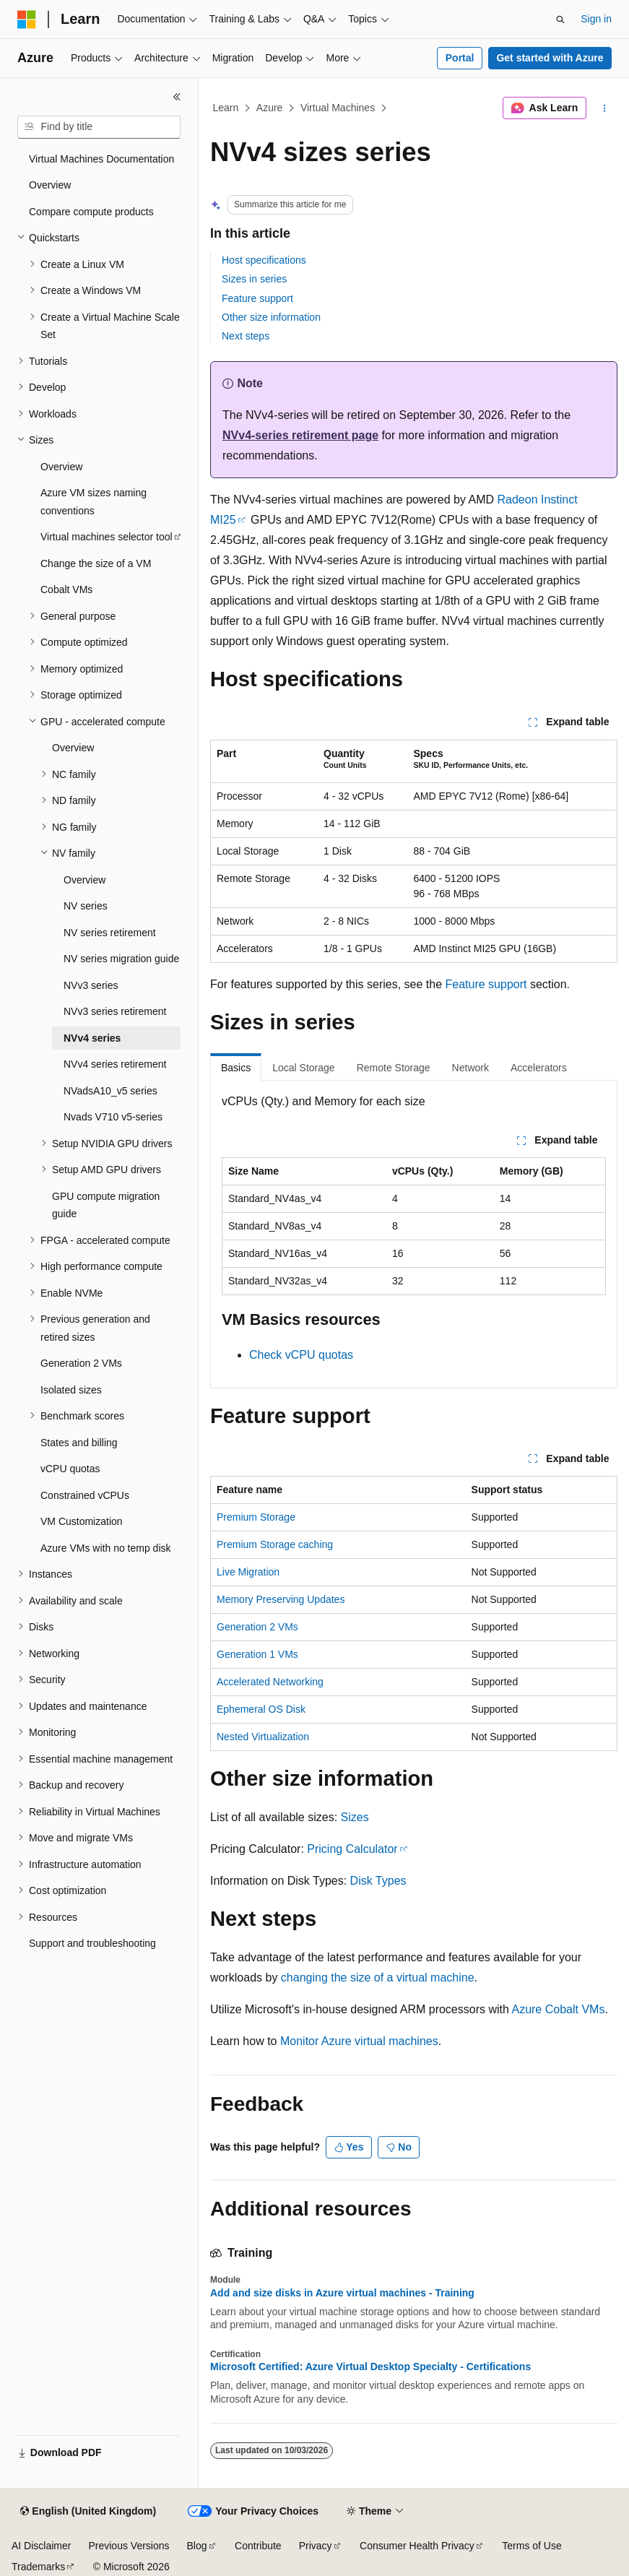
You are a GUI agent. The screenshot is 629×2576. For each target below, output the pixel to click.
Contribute (258, 2545)
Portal (460, 58)
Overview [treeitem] (50, 185)
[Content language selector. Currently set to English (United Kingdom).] (88, 2511)
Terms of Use (531, 2545)
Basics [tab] (236, 1067)
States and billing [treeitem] (79, 1442)
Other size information (271, 317)
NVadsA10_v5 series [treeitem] (110, 1091)
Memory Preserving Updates (280, 1599)
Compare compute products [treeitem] (91, 211)
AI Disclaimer (41, 2545)
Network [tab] (470, 1067)
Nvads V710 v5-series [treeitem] (113, 1117)
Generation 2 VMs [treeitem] (81, 1363)
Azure (269, 107)
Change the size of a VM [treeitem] (95, 563)
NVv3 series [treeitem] (91, 985)
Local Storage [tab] (303, 1067)
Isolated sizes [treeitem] (71, 1390)
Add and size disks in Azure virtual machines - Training (342, 2293)
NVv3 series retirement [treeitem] (115, 1011)
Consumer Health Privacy (417, 2545)
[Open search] (560, 20)
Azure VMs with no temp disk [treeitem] (105, 1548)
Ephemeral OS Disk (261, 1709)
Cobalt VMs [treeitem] (66, 589)
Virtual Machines (337, 107)
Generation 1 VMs (257, 1654)
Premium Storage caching (275, 1544)
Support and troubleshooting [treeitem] (92, 1943)
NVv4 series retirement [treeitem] (115, 1064)
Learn (226, 107)
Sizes (355, 1817)
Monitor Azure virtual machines (359, 2041)
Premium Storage (256, 1517)
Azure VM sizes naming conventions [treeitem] (93, 502)
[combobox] (99, 127)
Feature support (257, 298)
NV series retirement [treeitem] (110, 932)
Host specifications (264, 260)
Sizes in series (254, 279)
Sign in (596, 19)
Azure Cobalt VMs (557, 2009)
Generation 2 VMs (257, 1627)
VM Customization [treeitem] (81, 1521)
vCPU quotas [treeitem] (70, 1468)
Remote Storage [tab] (393, 1067)
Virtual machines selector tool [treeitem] (106, 537)
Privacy (315, 2545)
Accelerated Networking (270, 1681)
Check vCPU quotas (301, 1355)
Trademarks (38, 2566)
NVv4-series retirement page (300, 435)
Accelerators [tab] (539, 1067)
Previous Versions (128, 2545)
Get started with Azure (549, 58)
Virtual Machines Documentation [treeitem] (101, 159)
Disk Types (378, 1881)
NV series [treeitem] (86, 906)
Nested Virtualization (263, 1736)
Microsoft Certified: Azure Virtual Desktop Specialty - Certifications (370, 2366)
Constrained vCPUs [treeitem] (84, 1495)
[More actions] (604, 108)
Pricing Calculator (352, 1849)
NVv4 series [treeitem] (92, 1038)
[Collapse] (177, 97)
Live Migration (248, 1572)
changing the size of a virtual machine (377, 1977)
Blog (197, 2545)
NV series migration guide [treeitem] (121, 958)
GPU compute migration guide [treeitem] (106, 1205)
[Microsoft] (26, 19)
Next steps (245, 336)
